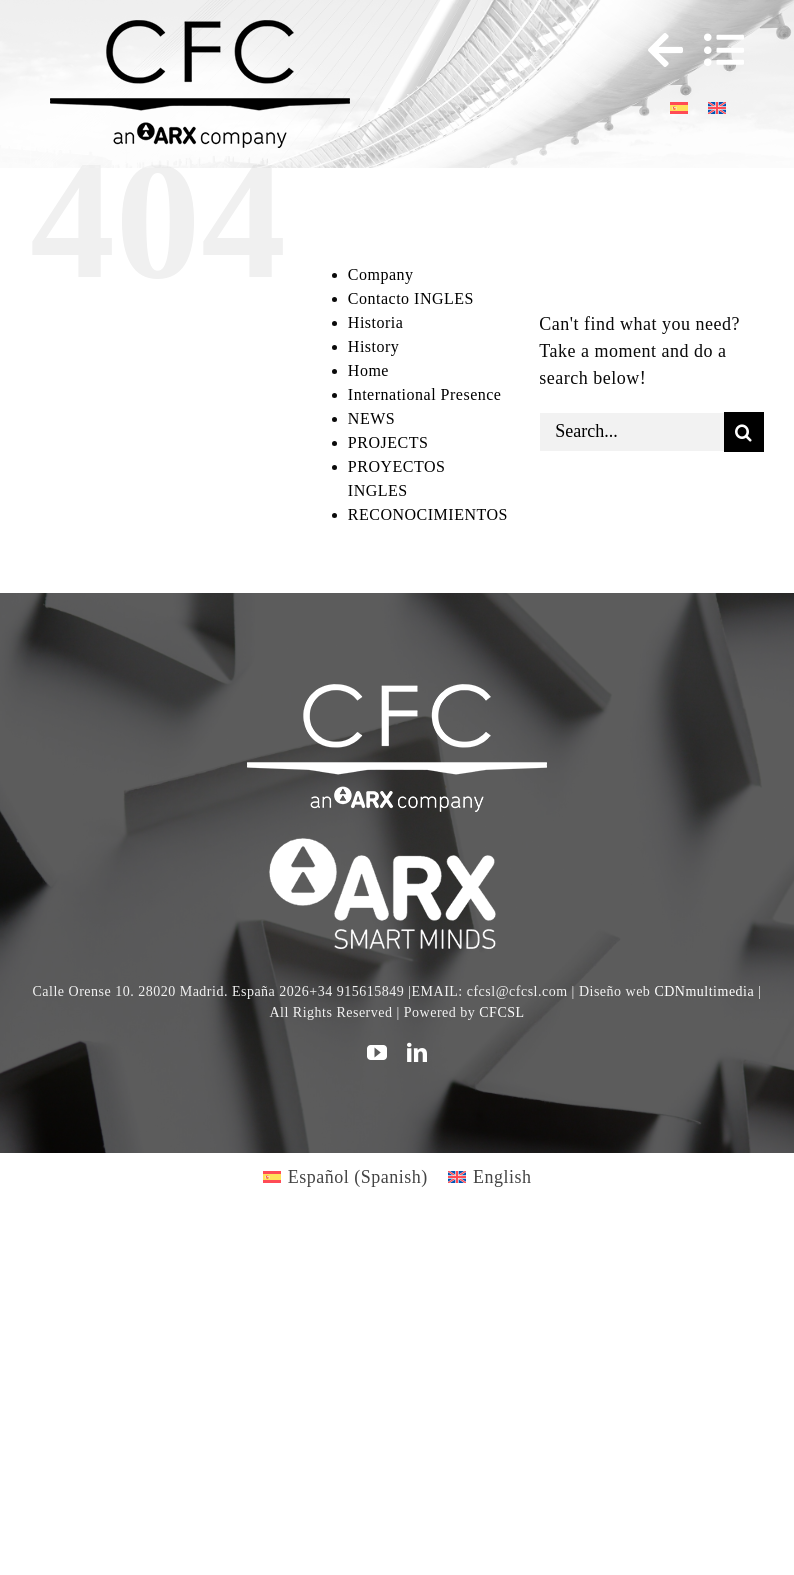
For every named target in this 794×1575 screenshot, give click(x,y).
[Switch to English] (717, 106)
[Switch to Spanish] (679, 106)
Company (381, 274)
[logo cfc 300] (200, 29)
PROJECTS (388, 442)
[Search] (744, 432)
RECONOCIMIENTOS (428, 514)
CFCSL (501, 1012)
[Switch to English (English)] (490, 1176)
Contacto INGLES (411, 298)
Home (368, 370)
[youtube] (377, 1053)
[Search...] (631, 432)
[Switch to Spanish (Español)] (345, 1176)
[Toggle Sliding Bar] (656, 50)
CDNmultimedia (704, 991)
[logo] (397, 841)
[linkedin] (417, 1053)
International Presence (425, 394)
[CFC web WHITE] (397, 693)
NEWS (371, 418)
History (374, 346)
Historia (376, 322)
